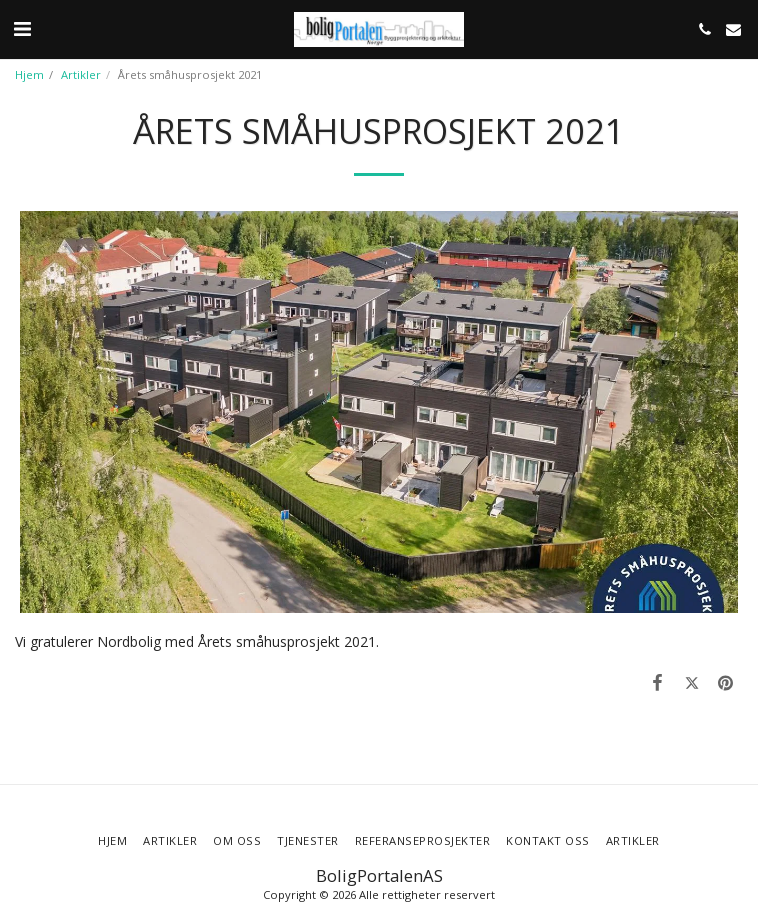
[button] (22, 28)
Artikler (81, 74)
